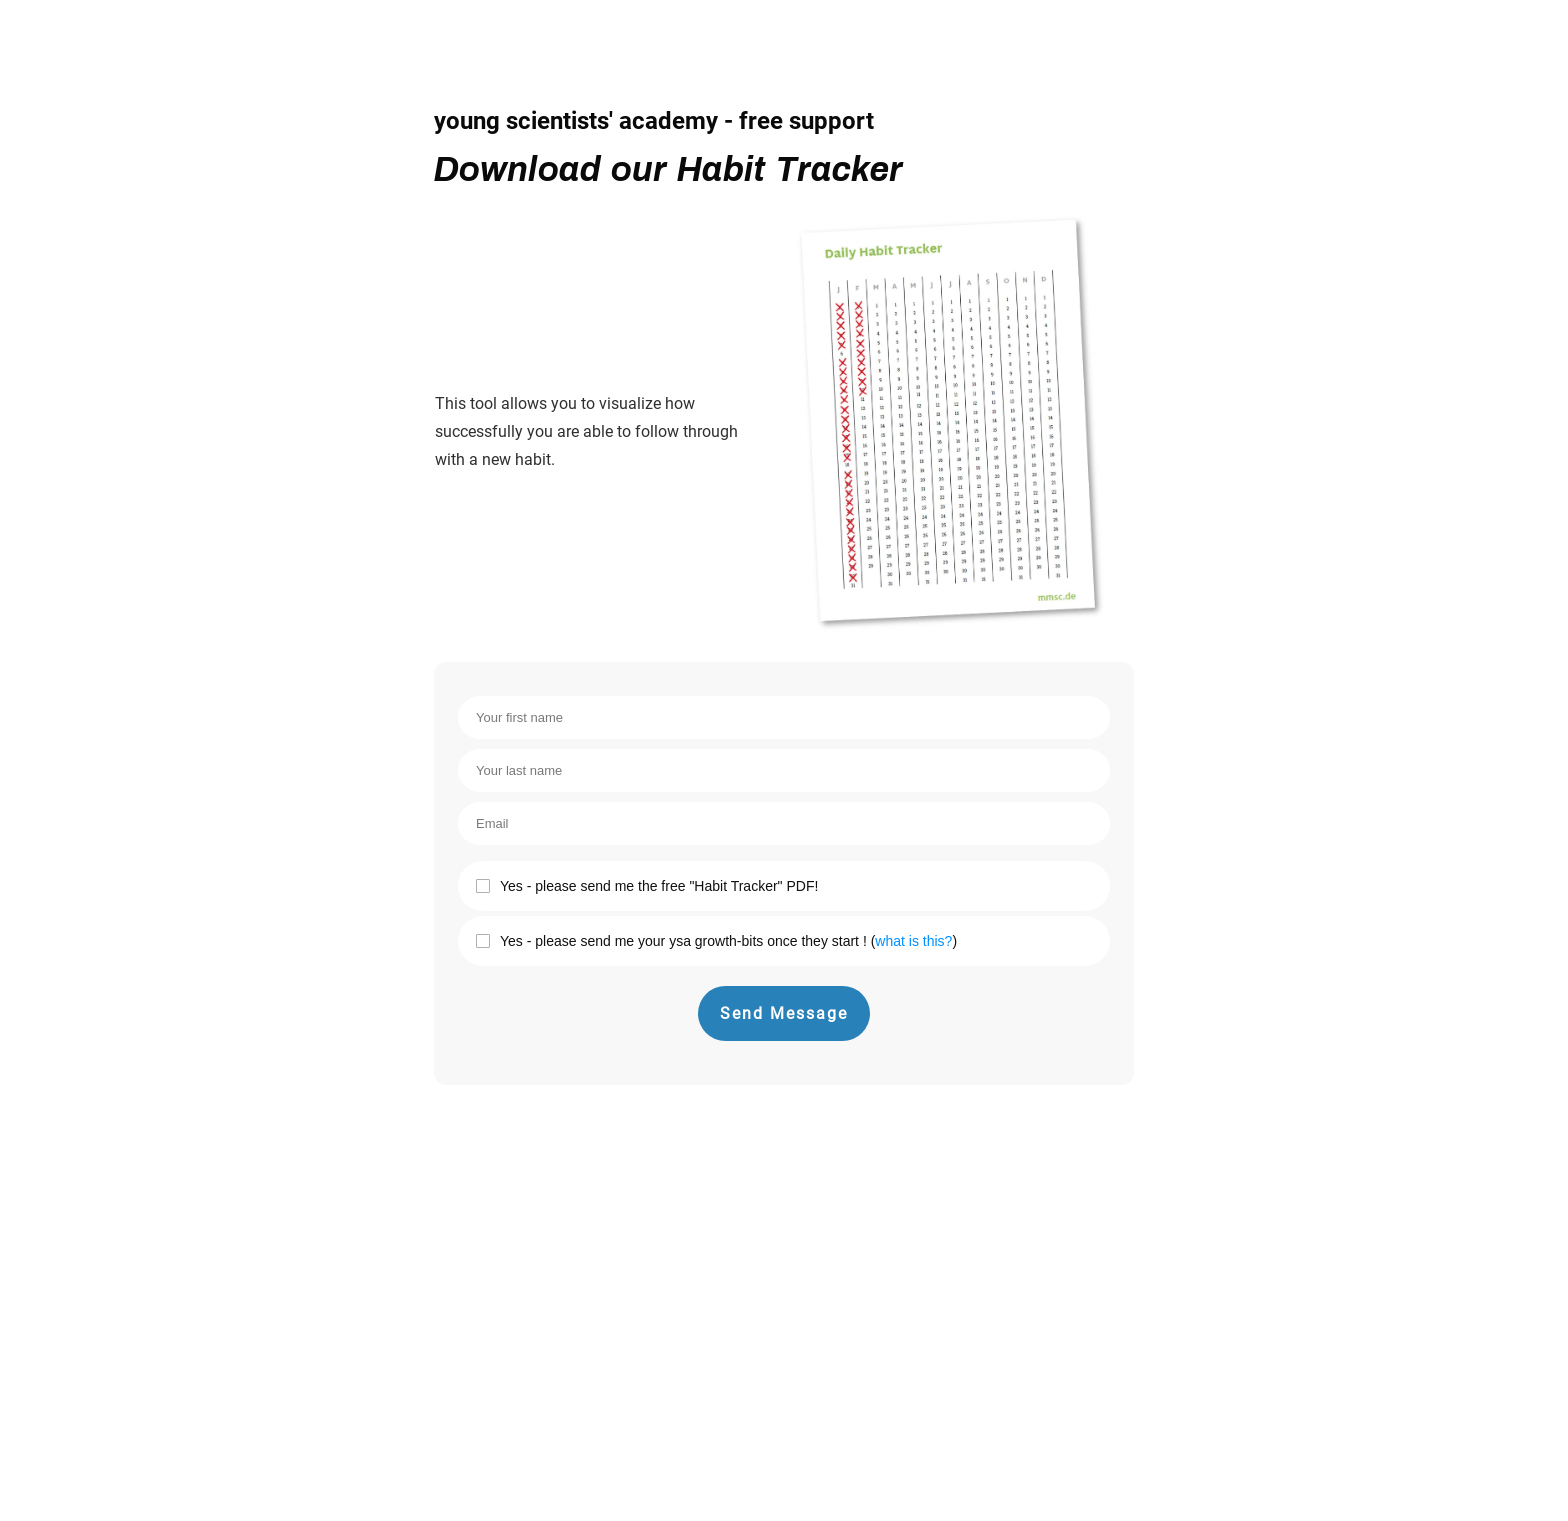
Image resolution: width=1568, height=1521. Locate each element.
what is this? (913, 941)
